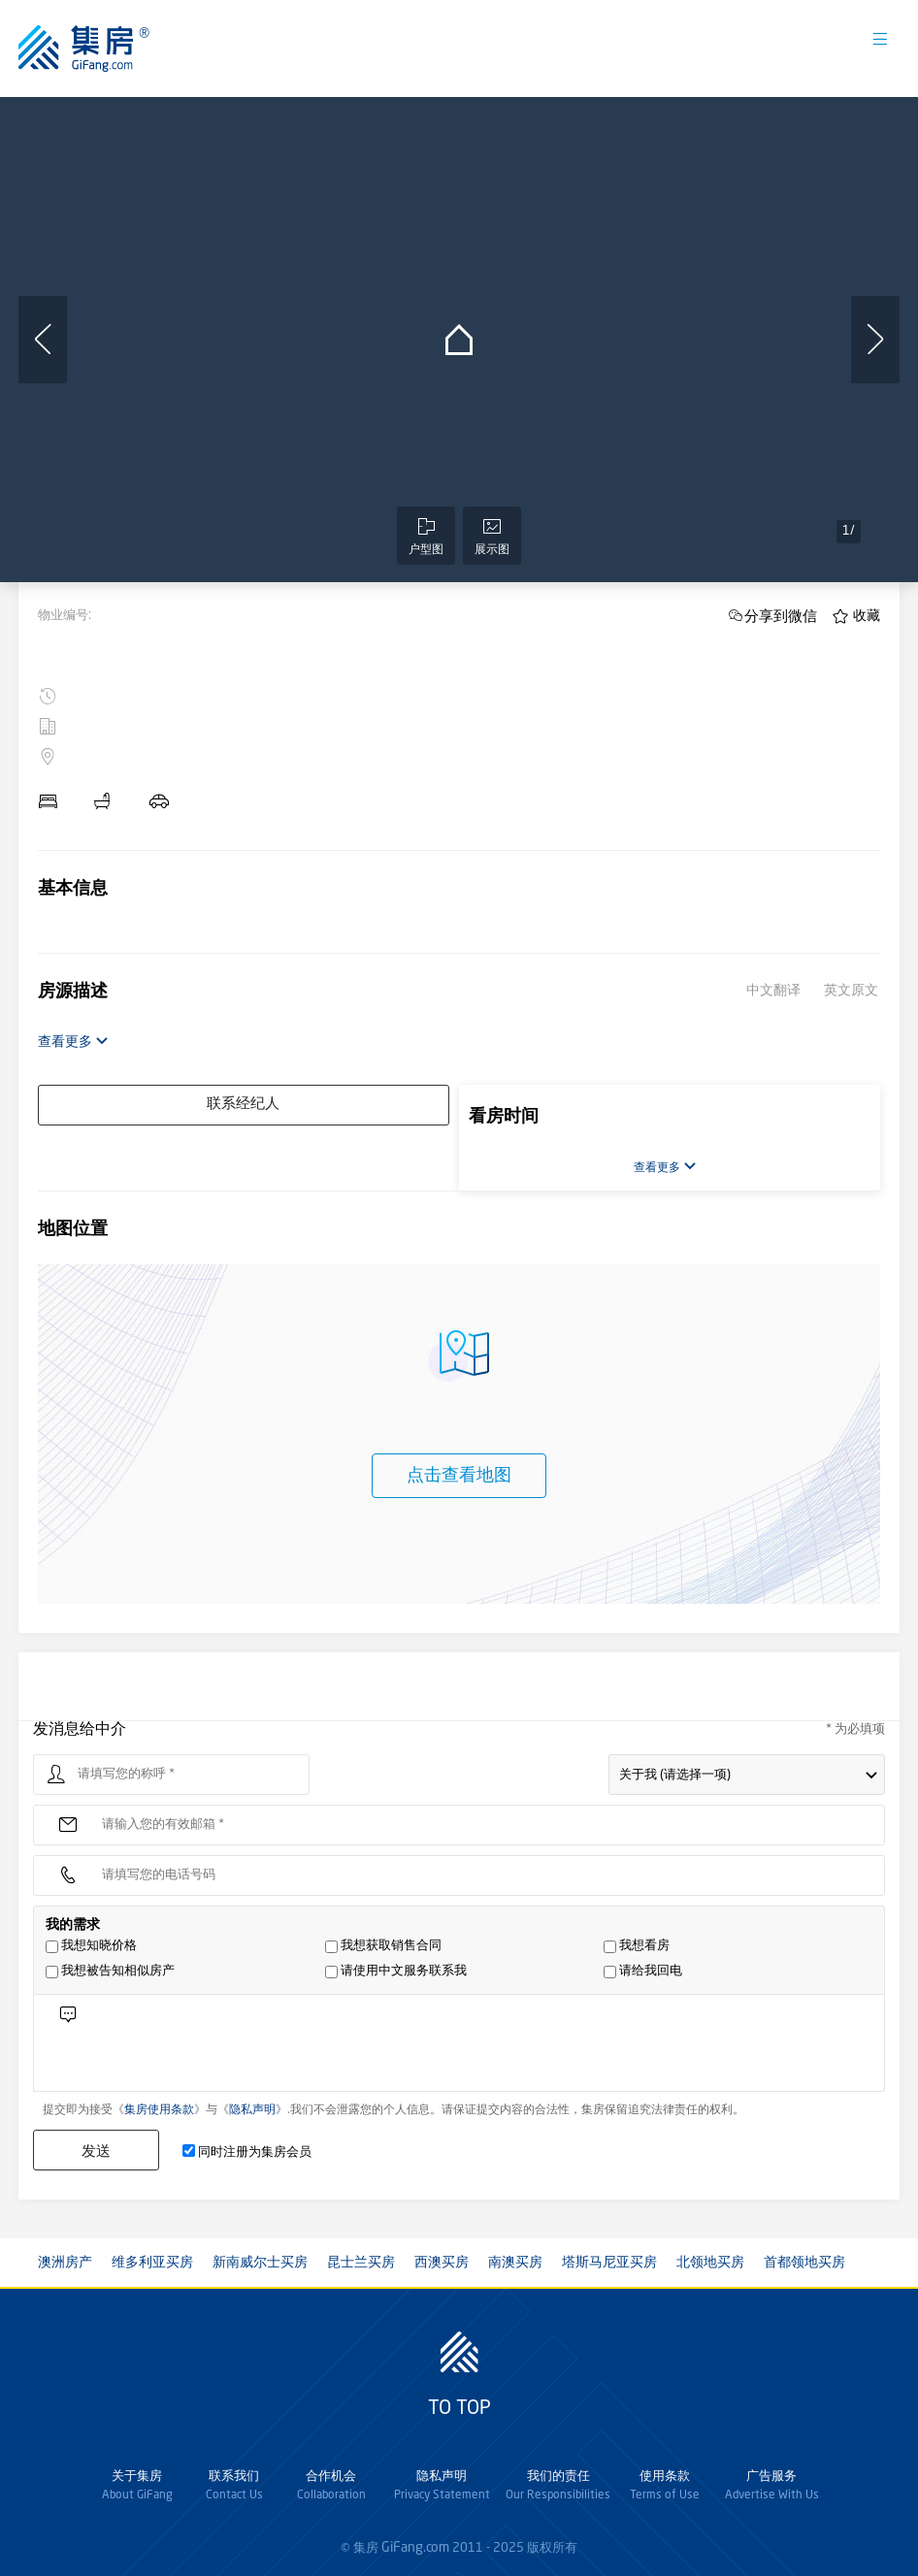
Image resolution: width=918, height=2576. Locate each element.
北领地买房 (710, 2262)
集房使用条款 (159, 2110)
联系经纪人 (243, 1104)
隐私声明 (252, 2110)
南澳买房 (515, 2262)
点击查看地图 (459, 1475)
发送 (96, 2150)
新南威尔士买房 (260, 2262)
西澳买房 (441, 2262)
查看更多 (73, 1041)
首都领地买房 (804, 2262)
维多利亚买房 (152, 2262)
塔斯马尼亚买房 (609, 2262)
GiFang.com (415, 2548)
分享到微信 (780, 615)
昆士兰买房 (361, 2262)
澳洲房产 (65, 2262)
